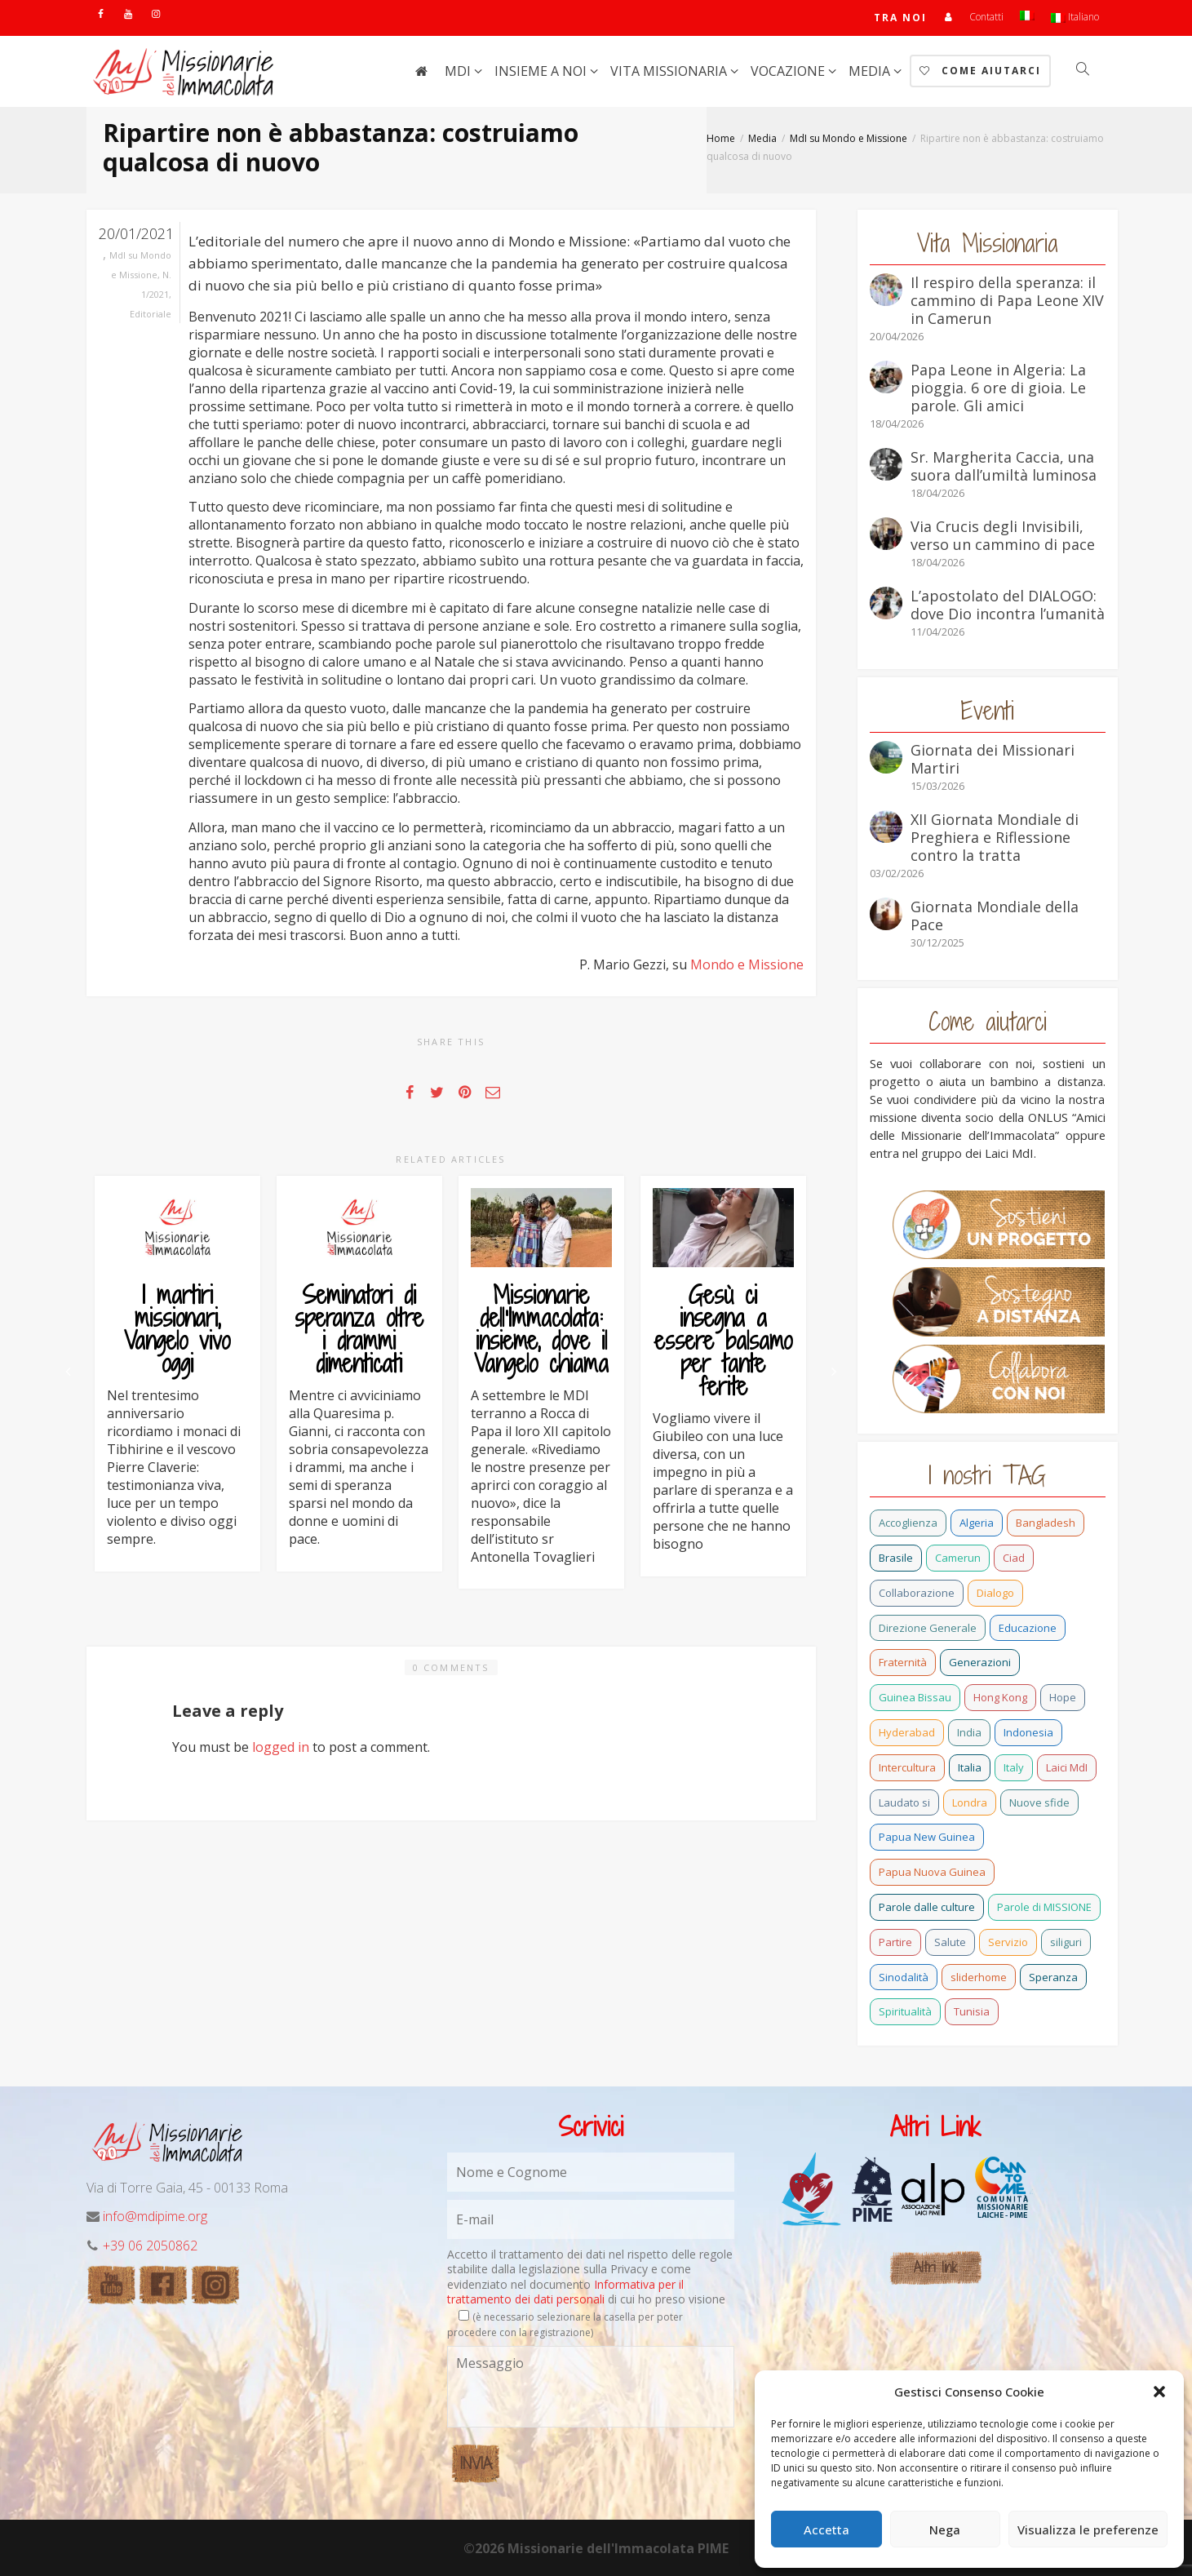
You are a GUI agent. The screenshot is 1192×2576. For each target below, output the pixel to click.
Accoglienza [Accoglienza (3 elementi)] (908, 1522)
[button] (1159, 2391)
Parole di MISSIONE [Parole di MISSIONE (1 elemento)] (1044, 1907)
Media (871, 71)
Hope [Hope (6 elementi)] (1062, 1697)
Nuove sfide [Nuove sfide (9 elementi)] (1039, 1802)
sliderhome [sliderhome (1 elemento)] (978, 1977)
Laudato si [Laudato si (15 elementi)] (904, 1802)
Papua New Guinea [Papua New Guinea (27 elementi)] (927, 1836)
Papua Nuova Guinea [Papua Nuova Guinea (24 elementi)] (932, 1871)
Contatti (986, 17)
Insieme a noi (542, 71)
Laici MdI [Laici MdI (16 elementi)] (1067, 1767)
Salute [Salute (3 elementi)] (950, 1942)
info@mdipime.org (155, 2216)
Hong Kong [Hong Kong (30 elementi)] (1000, 1697)
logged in (280, 1747)
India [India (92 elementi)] (969, 1732)
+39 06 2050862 (150, 2246)
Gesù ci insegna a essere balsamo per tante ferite (723, 1341)
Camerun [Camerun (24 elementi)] (958, 1557)
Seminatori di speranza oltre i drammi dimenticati (359, 1329)
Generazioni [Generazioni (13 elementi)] (980, 1662)
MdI (459, 71)
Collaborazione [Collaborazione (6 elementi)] (917, 1592)
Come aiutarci (980, 71)
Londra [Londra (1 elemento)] (969, 1802)
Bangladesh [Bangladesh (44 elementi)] (1045, 1522)
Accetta (826, 2529)
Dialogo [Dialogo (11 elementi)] (995, 1592)
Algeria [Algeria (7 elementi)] (976, 1522)
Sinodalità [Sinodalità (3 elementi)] (903, 1977)
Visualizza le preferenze (1088, 2529)
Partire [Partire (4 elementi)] (895, 1942)
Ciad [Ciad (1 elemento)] (1014, 1557)
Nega (944, 2529)
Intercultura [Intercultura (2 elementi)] (907, 1767)
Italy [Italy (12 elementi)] (1014, 1767)
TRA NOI (900, 17)
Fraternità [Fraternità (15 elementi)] (903, 1662)
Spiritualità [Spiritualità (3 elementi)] (905, 2011)
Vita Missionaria (670, 71)
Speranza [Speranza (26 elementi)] (1053, 1977)
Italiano (1075, 17)
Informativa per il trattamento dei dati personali (565, 2292)
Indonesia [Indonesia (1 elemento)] (1028, 1732)
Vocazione (789, 71)
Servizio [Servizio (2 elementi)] (1008, 1942)
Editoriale (150, 314)
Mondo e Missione (747, 964)
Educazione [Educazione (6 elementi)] (1028, 1628)
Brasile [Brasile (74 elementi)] (896, 1557)
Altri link (935, 2267)
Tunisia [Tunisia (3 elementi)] (972, 2011)
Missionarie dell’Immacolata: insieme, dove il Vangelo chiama (541, 1329)
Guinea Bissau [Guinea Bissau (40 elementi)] (915, 1697)
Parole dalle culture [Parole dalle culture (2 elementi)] (927, 1907)
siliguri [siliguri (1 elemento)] (1066, 1942)
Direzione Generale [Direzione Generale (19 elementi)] (928, 1628)
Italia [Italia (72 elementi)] (970, 1767)
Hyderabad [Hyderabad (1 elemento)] (907, 1732)
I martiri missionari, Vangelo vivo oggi (177, 1329)
